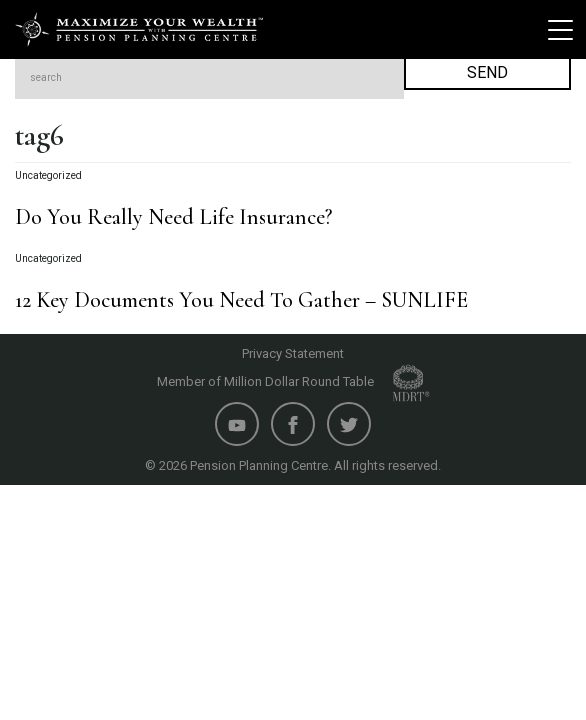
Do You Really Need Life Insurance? (173, 217)
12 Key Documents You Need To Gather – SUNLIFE (241, 300)
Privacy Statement (293, 353)
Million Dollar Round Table (327, 381)
